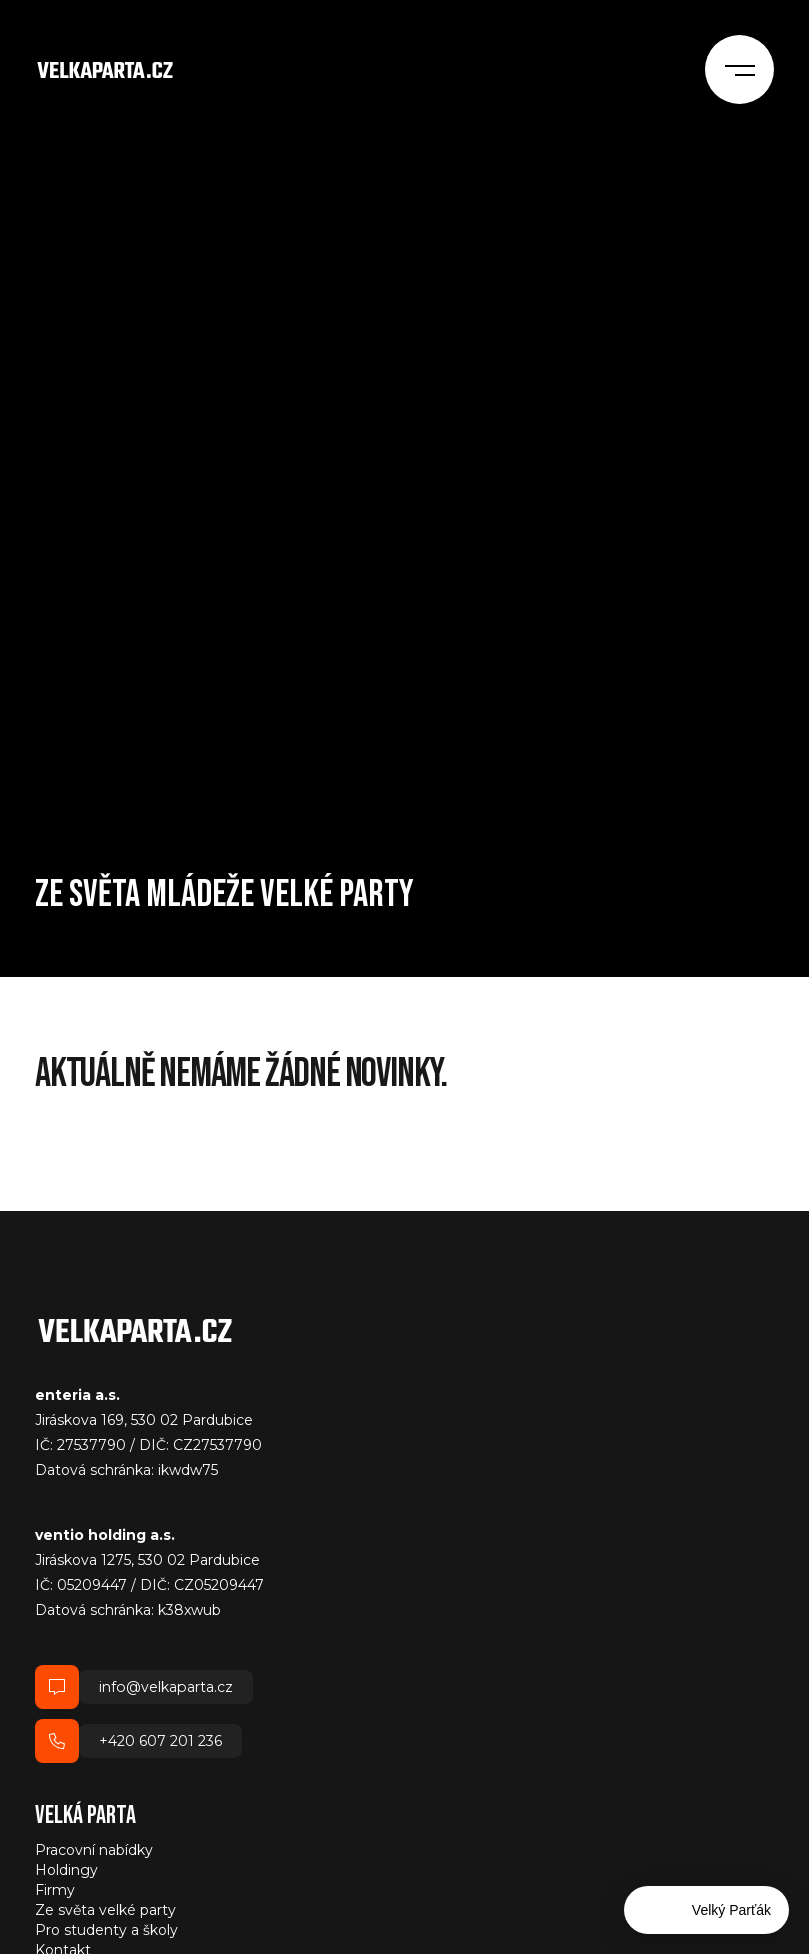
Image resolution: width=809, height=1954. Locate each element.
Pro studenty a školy (106, 1930)
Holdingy (66, 1870)
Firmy (55, 1890)
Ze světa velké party (105, 1910)
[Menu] (744, 65)
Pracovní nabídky (94, 1850)
